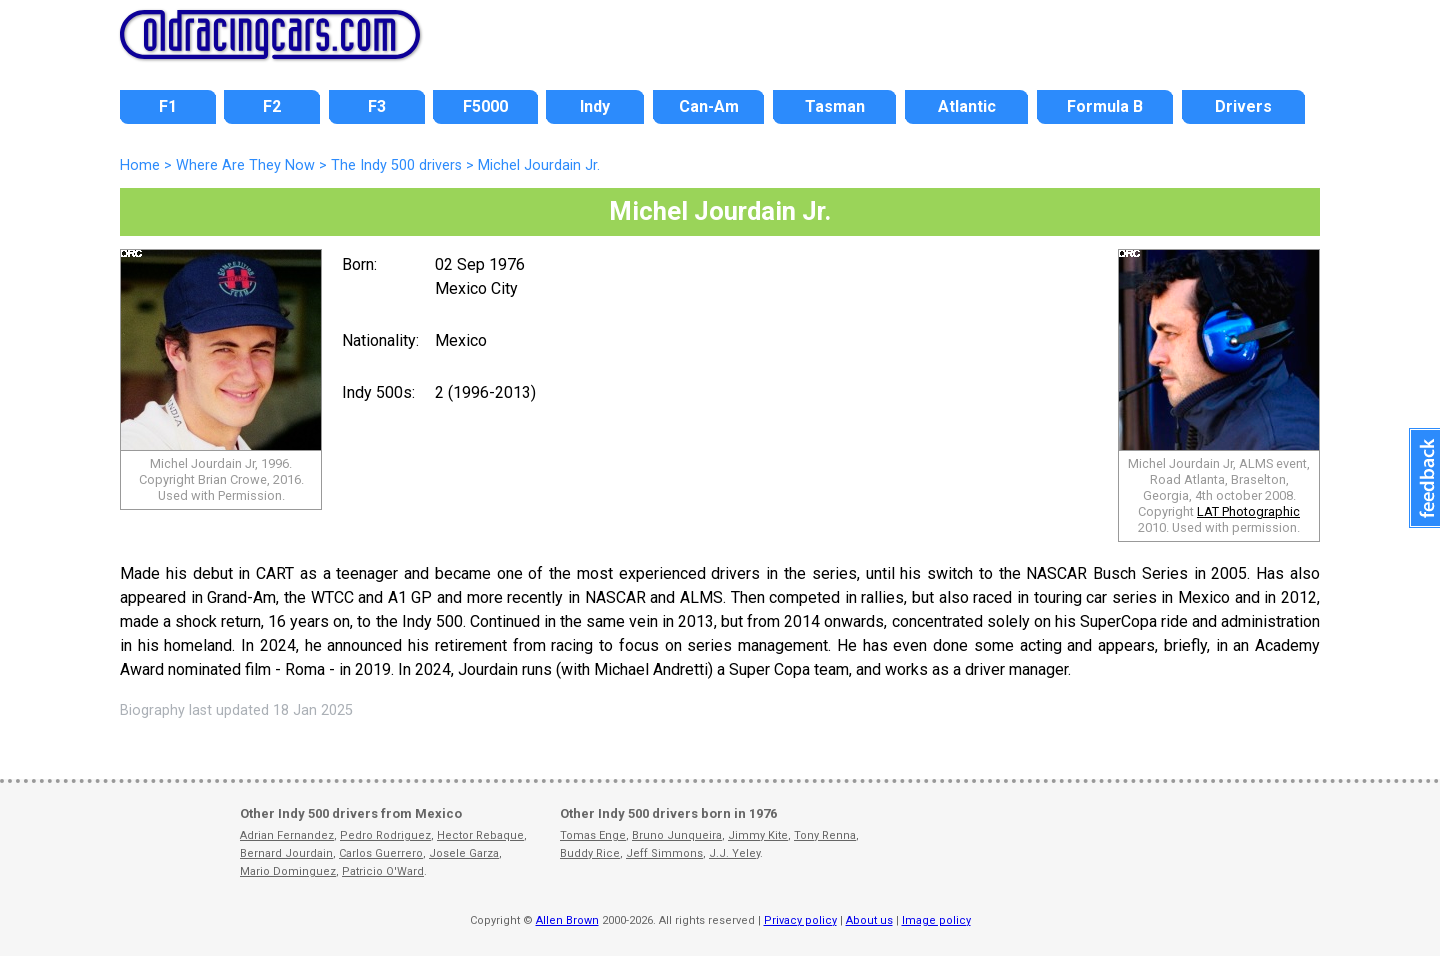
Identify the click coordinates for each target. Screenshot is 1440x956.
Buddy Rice (590, 853)
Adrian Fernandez (287, 835)
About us (869, 920)
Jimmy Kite (758, 835)
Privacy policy (800, 920)
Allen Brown (567, 920)
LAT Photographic (1248, 511)
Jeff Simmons (664, 853)
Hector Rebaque (480, 835)
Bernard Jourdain (286, 853)
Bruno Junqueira (677, 835)
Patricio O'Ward (383, 871)
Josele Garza (464, 853)
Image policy (936, 920)
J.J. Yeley (734, 853)
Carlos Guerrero (381, 853)
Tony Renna (825, 835)
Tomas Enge (593, 835)
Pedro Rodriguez (385, 835)
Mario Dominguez (288, 871)
